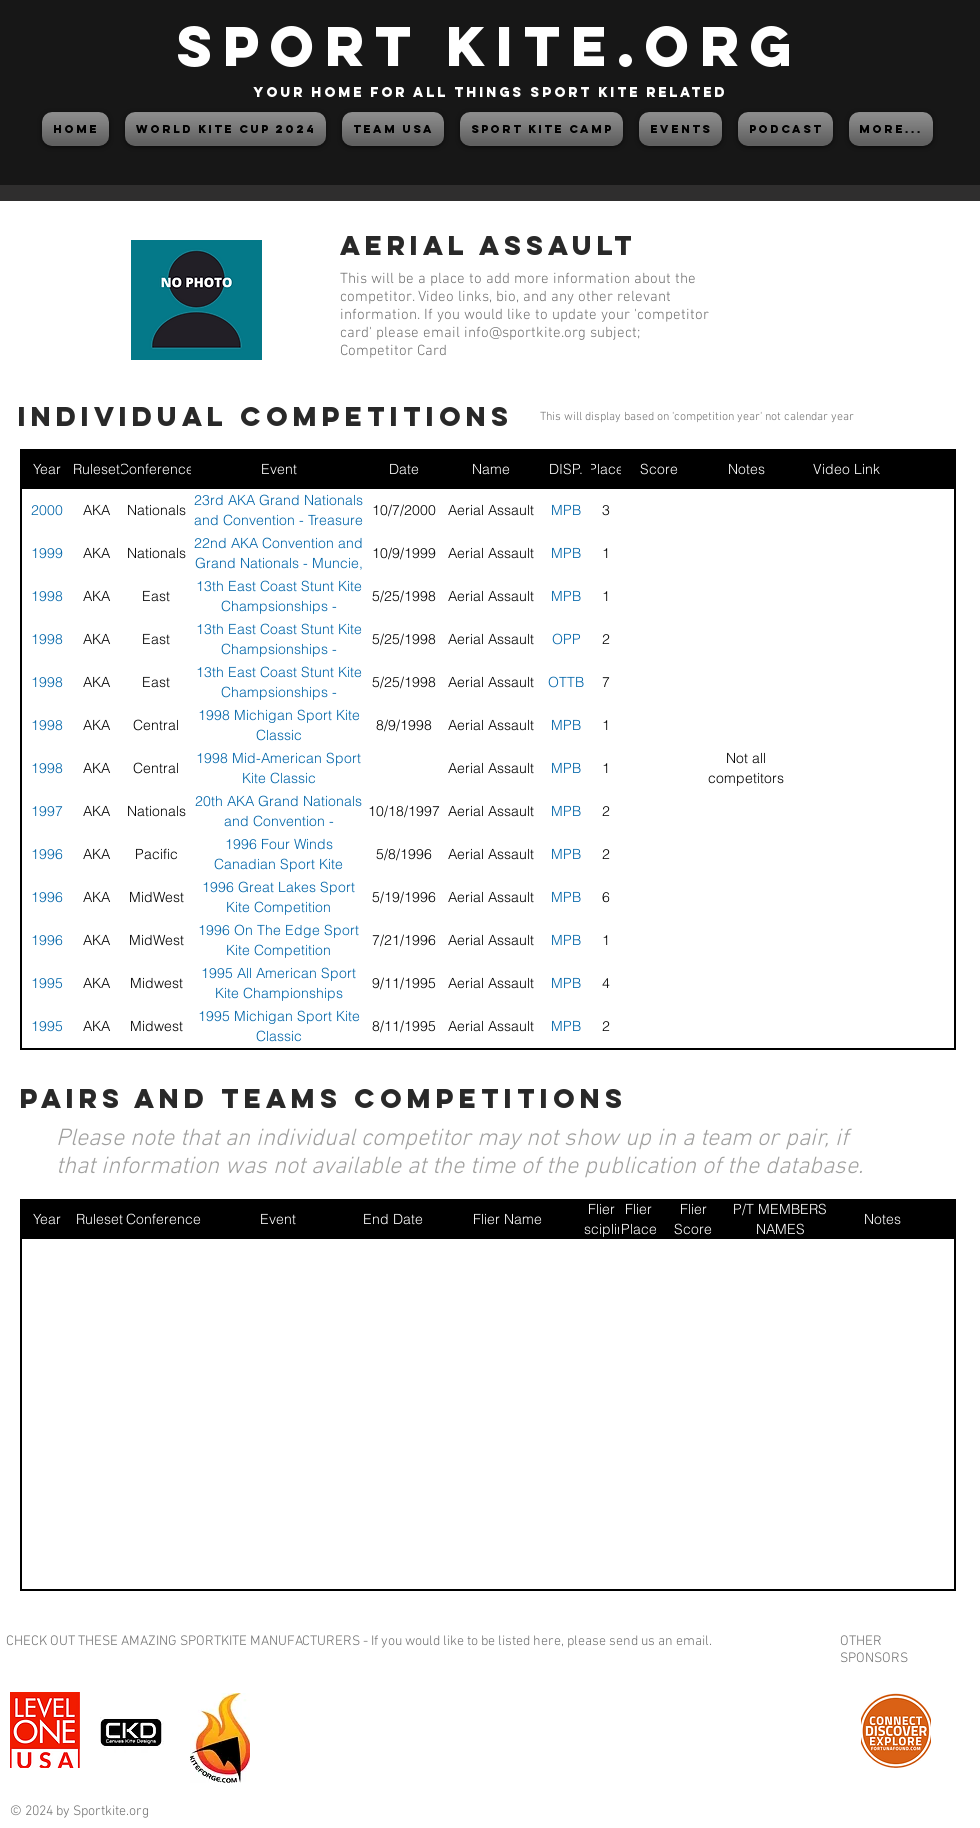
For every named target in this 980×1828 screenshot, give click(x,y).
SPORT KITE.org (490, 45)
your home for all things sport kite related (490, 92)
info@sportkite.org (525, 333)
